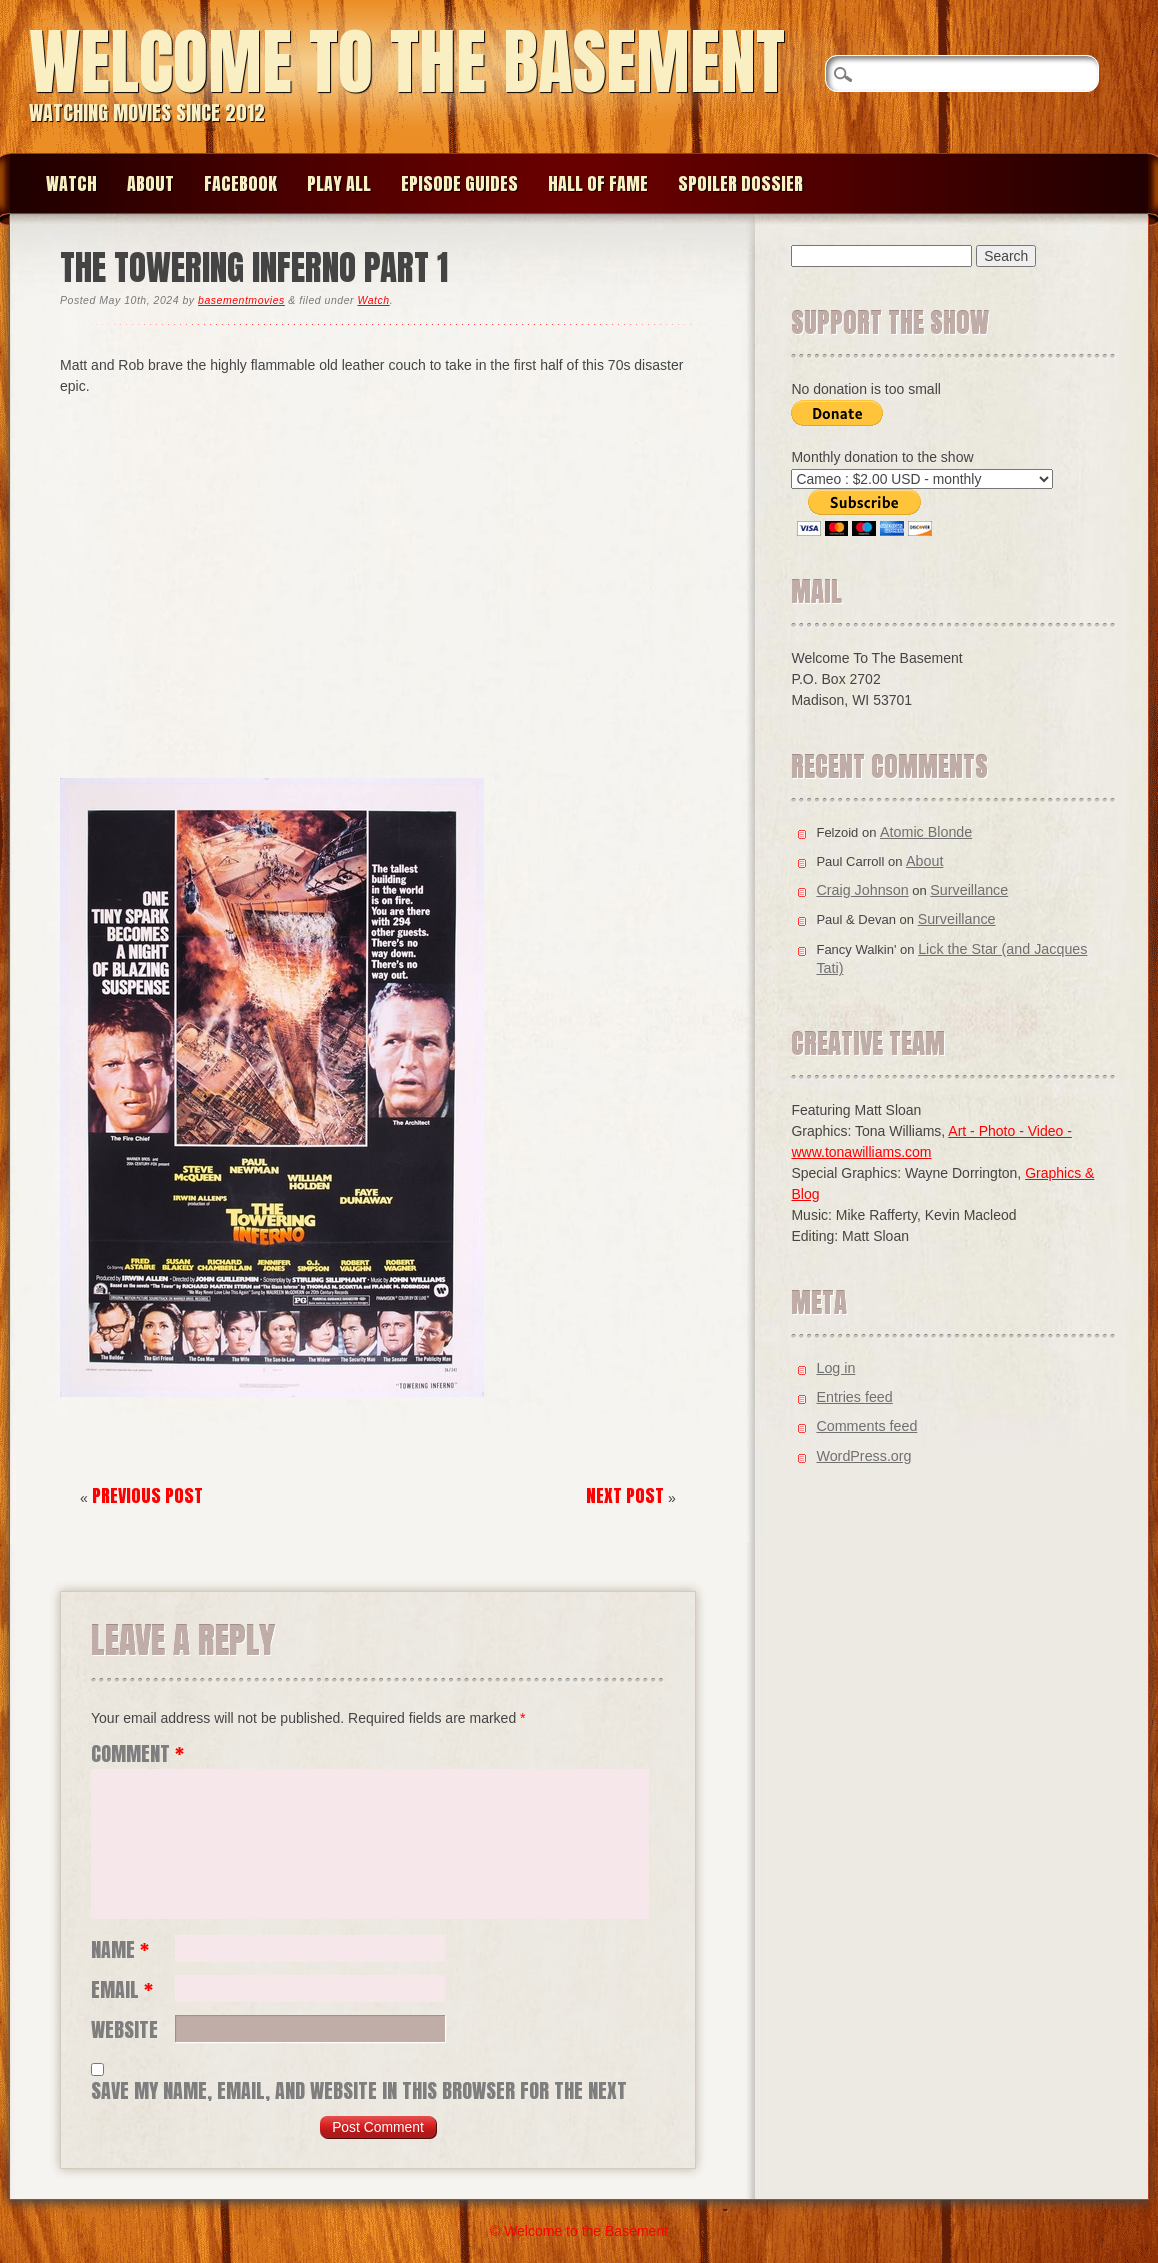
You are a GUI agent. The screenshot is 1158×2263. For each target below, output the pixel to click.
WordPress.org (863, 1456)
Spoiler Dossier (740, 183)
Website (124, 2030)
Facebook (240, 183)
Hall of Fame (598, 183)
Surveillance (969, 890)
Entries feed (854, 1397)
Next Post (625, 1495)
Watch (71, 183)
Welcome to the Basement (407, 61)
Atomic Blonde (926, 832)
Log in (835, 1368)
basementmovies (241, 300)
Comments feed (866, 1426)
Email (122, 1990)
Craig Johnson (862, 890)
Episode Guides (459, 183)
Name (120, 1950)
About (150, 183)
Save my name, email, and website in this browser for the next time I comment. (359, 2091)
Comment (137, 1754)
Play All (339, 183)
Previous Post (147, 1495)
